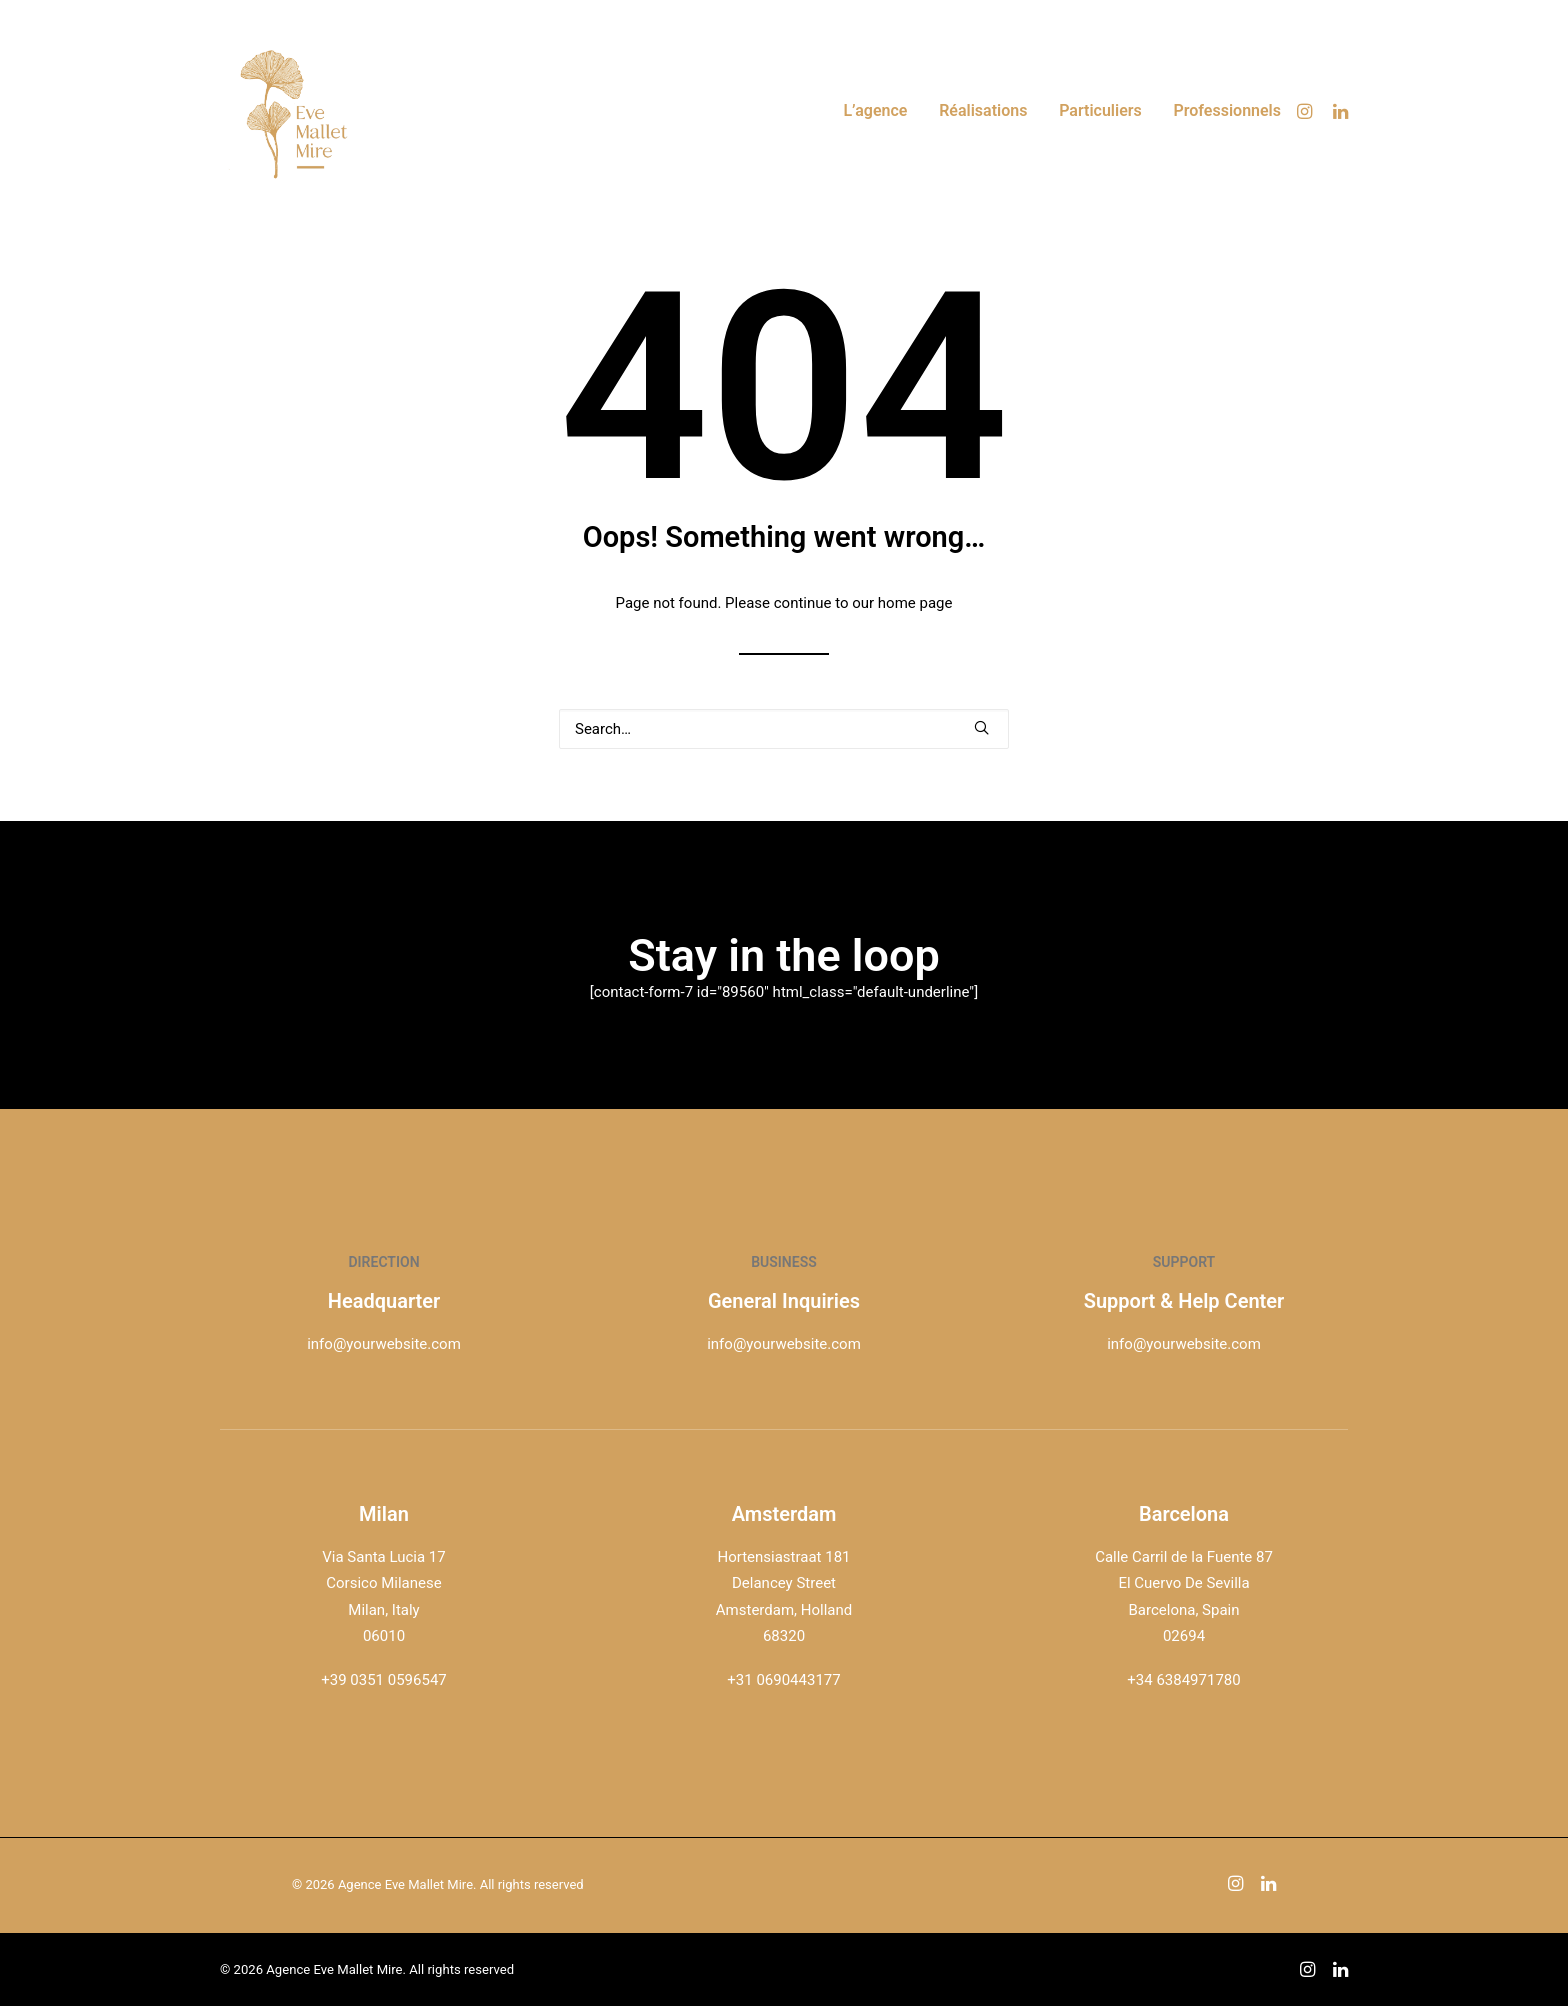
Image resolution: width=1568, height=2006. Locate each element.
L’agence (875, 110)
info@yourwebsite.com (384, 1344)
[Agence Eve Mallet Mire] (295, 111)
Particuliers (1100, 110)
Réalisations (983, 110)
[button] (1307, 111)
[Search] (784, 729)
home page (915, 603)
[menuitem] (875, 111)
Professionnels (1228, 110)
